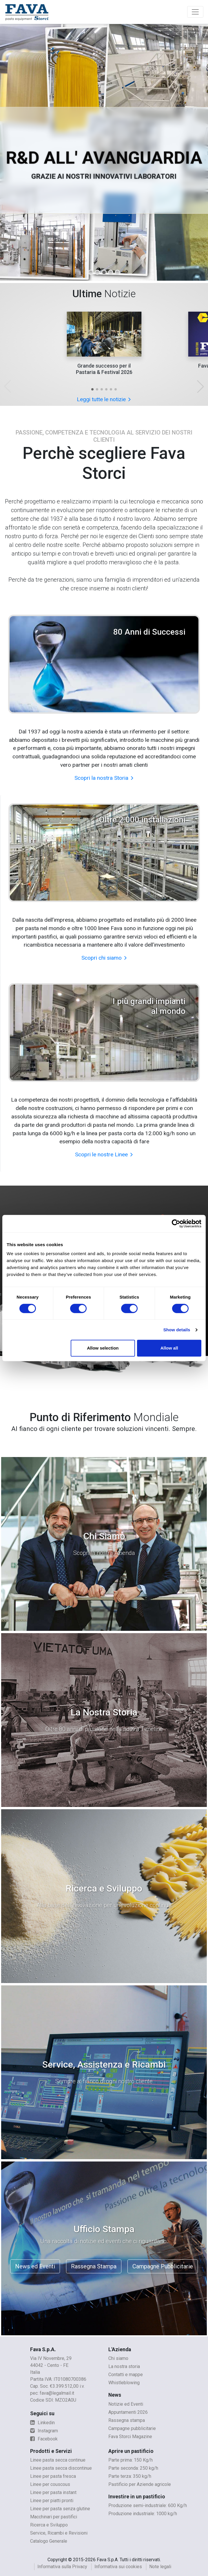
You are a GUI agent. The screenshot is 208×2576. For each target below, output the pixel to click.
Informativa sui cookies (118, 2566)
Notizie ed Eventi (125, 2404)
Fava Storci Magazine (130, 2436)
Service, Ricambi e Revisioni (58, 2533)
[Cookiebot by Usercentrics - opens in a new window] (176, 1223)
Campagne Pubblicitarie (162, 2266)
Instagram (44, 2430)
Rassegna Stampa (93, 2266)
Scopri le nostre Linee (104, 1154)
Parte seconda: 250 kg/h (133, 2468)
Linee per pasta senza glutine (60, 2508)
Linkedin (42, 2422)
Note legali (160, 2566)
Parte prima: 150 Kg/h (130, 2460)
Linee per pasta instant (53, 2492)
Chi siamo (118, 2358)
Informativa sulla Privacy (62, 2566)
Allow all (169, 1347)
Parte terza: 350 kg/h (129, 2476)
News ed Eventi (35, 2266)
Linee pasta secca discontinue (61, 2468)
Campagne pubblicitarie (132, 2428)
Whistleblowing (124, 2382)
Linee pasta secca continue (57, 2460)
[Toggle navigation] (195, 12)
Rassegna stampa (126, 2420)
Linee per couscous (50, 2484)
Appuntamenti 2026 (128, 2412)
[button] (92, 389)
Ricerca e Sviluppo (49, 2525)
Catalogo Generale (48, 2541)
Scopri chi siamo (104, 957)
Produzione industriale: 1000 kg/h (142, 2513)
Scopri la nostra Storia (104, 778)
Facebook (44, 2439)
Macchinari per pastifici (53, 2517)
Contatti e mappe (125, 2374)
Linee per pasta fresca (53, 2476)
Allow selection (102, 1347)
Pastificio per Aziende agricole (139, 2484)
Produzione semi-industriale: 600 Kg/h (147, 2505)
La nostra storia (124, 2366)
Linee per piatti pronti (51, 2500)
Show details (176, 1329)
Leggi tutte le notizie (104, 399)
